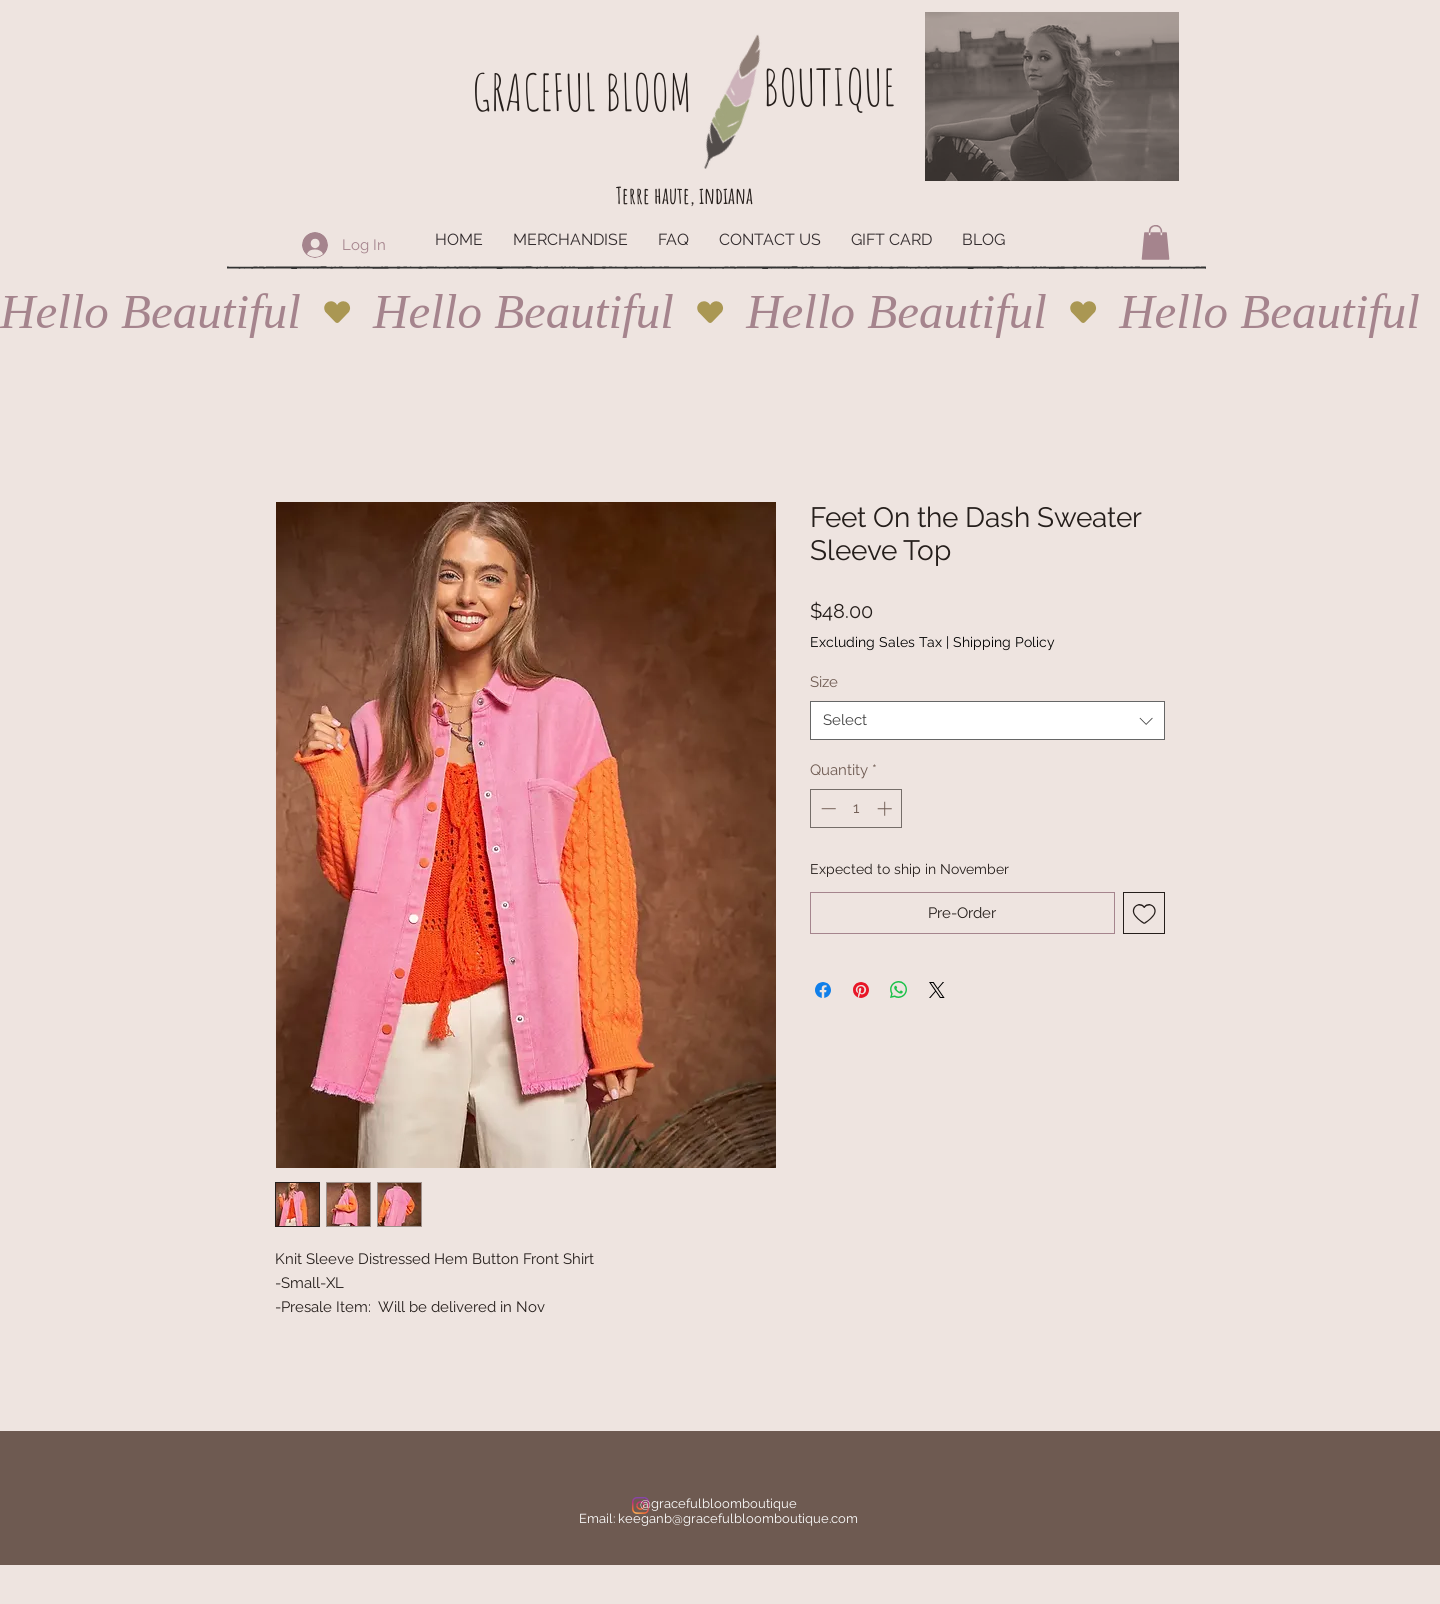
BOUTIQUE (829, 86)
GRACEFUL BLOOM (582, 91)
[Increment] (886, 808)
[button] (1155, 242)
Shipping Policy (1004, 642)
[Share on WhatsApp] (899, 990)
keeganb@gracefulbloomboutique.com (738, 1518)
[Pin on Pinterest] (861, 990)
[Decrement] (826, 808)
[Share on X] (937, 990)
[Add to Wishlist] (1144, 913)
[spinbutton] (856, 808)
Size (824, 682)
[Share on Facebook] (823, 990)
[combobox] (987, 720)
